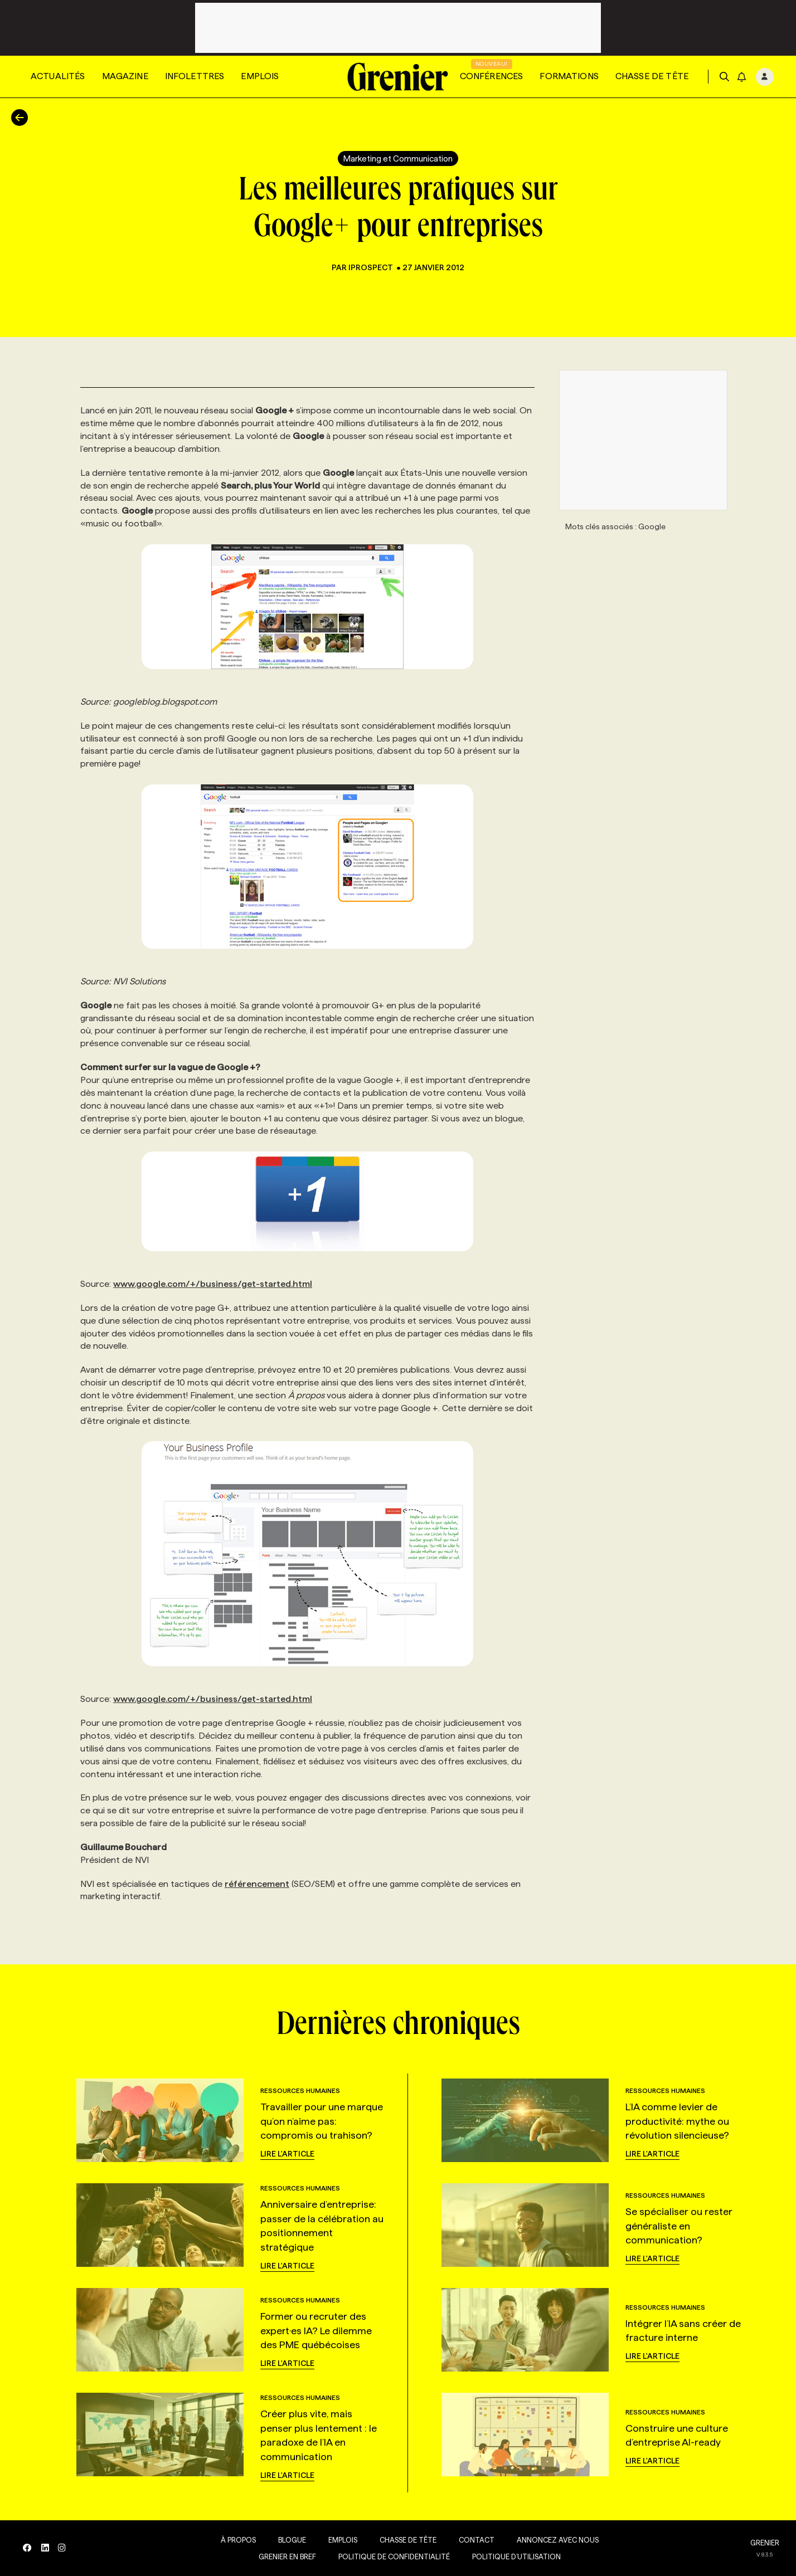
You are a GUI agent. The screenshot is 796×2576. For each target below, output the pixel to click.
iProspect (371, 267)
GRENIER (764, 2542)
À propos (236, 2540)
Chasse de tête (651, 76)
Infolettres (195, 76)
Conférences (491, 76)
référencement (257, 1884)
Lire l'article (287, 2153)
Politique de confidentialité (392, 2556)
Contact (474, 2540)
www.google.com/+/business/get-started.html (212, 1284)
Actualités (58, 76)
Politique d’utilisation (514, 2556)
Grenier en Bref (285, 2556)
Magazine (125, 76)
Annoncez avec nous (555, 2540)
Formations (569, 76)
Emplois (260, 76)
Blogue (290, 2540)
